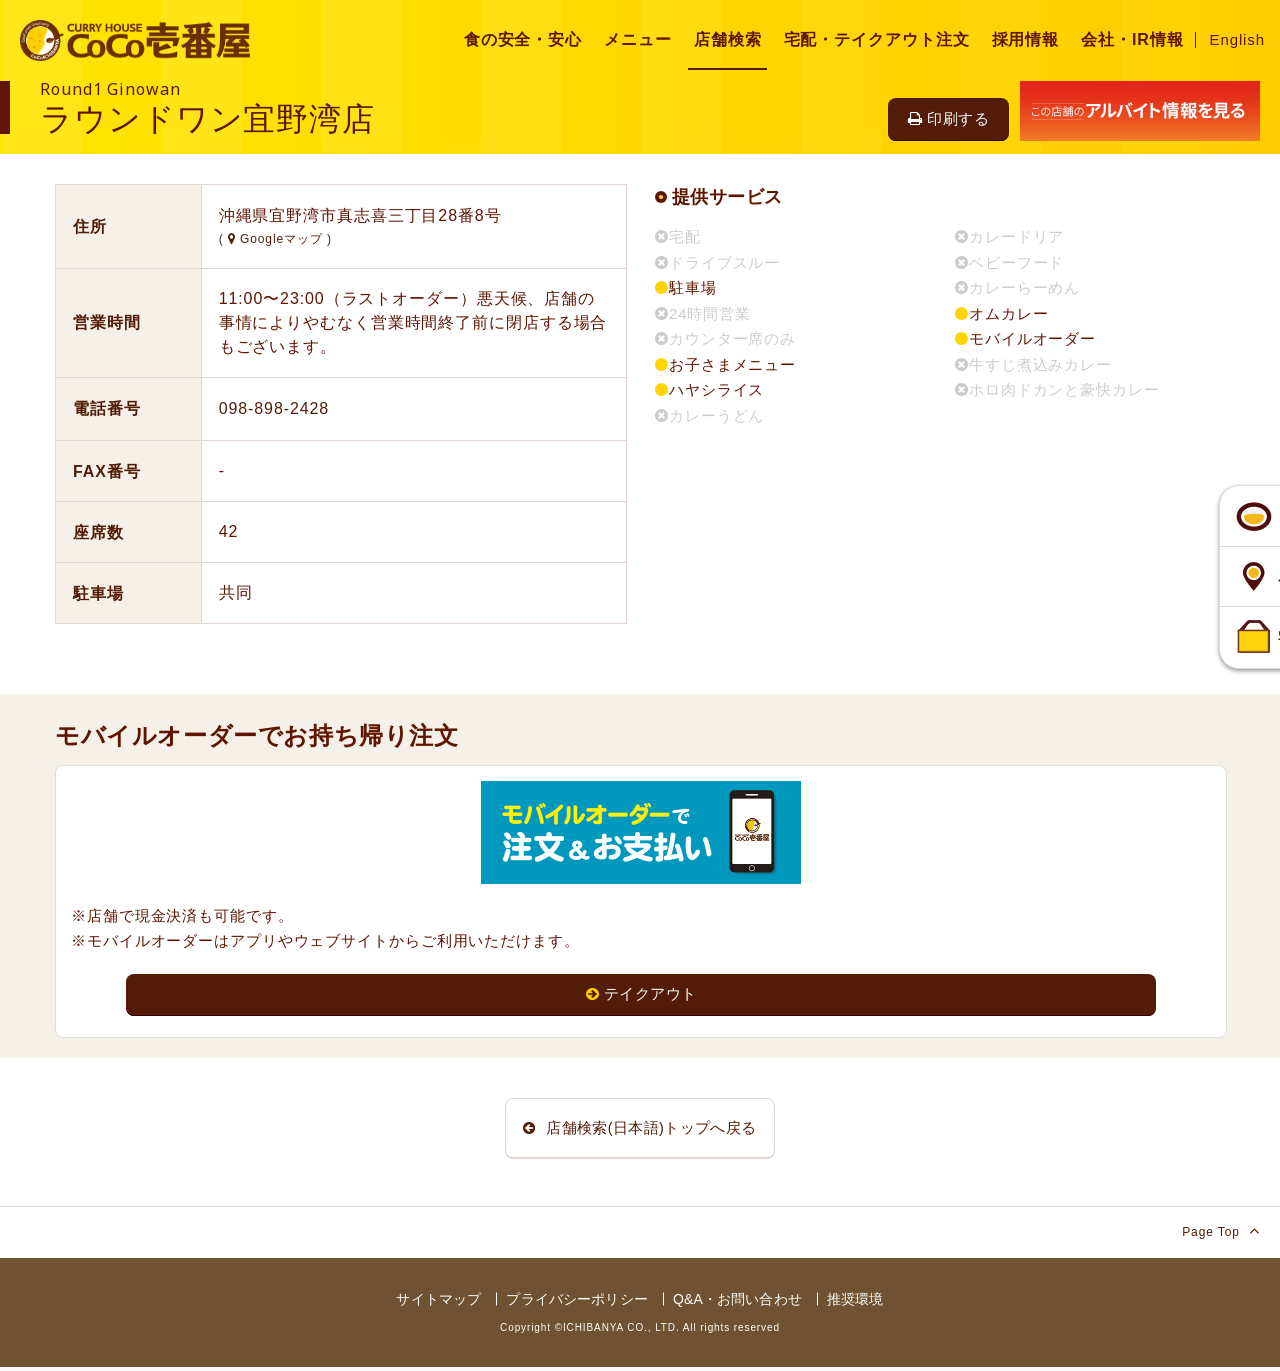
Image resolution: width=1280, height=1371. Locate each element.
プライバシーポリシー (576, 1303)
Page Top (1221, 1234)
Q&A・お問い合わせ (737, 1303)
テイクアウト (641, 994)
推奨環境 (855, 1303)
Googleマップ (277, 239)
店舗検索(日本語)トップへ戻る (640, 1129)
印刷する (948, 118)
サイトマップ (438, 1303)
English (1238, 39)
